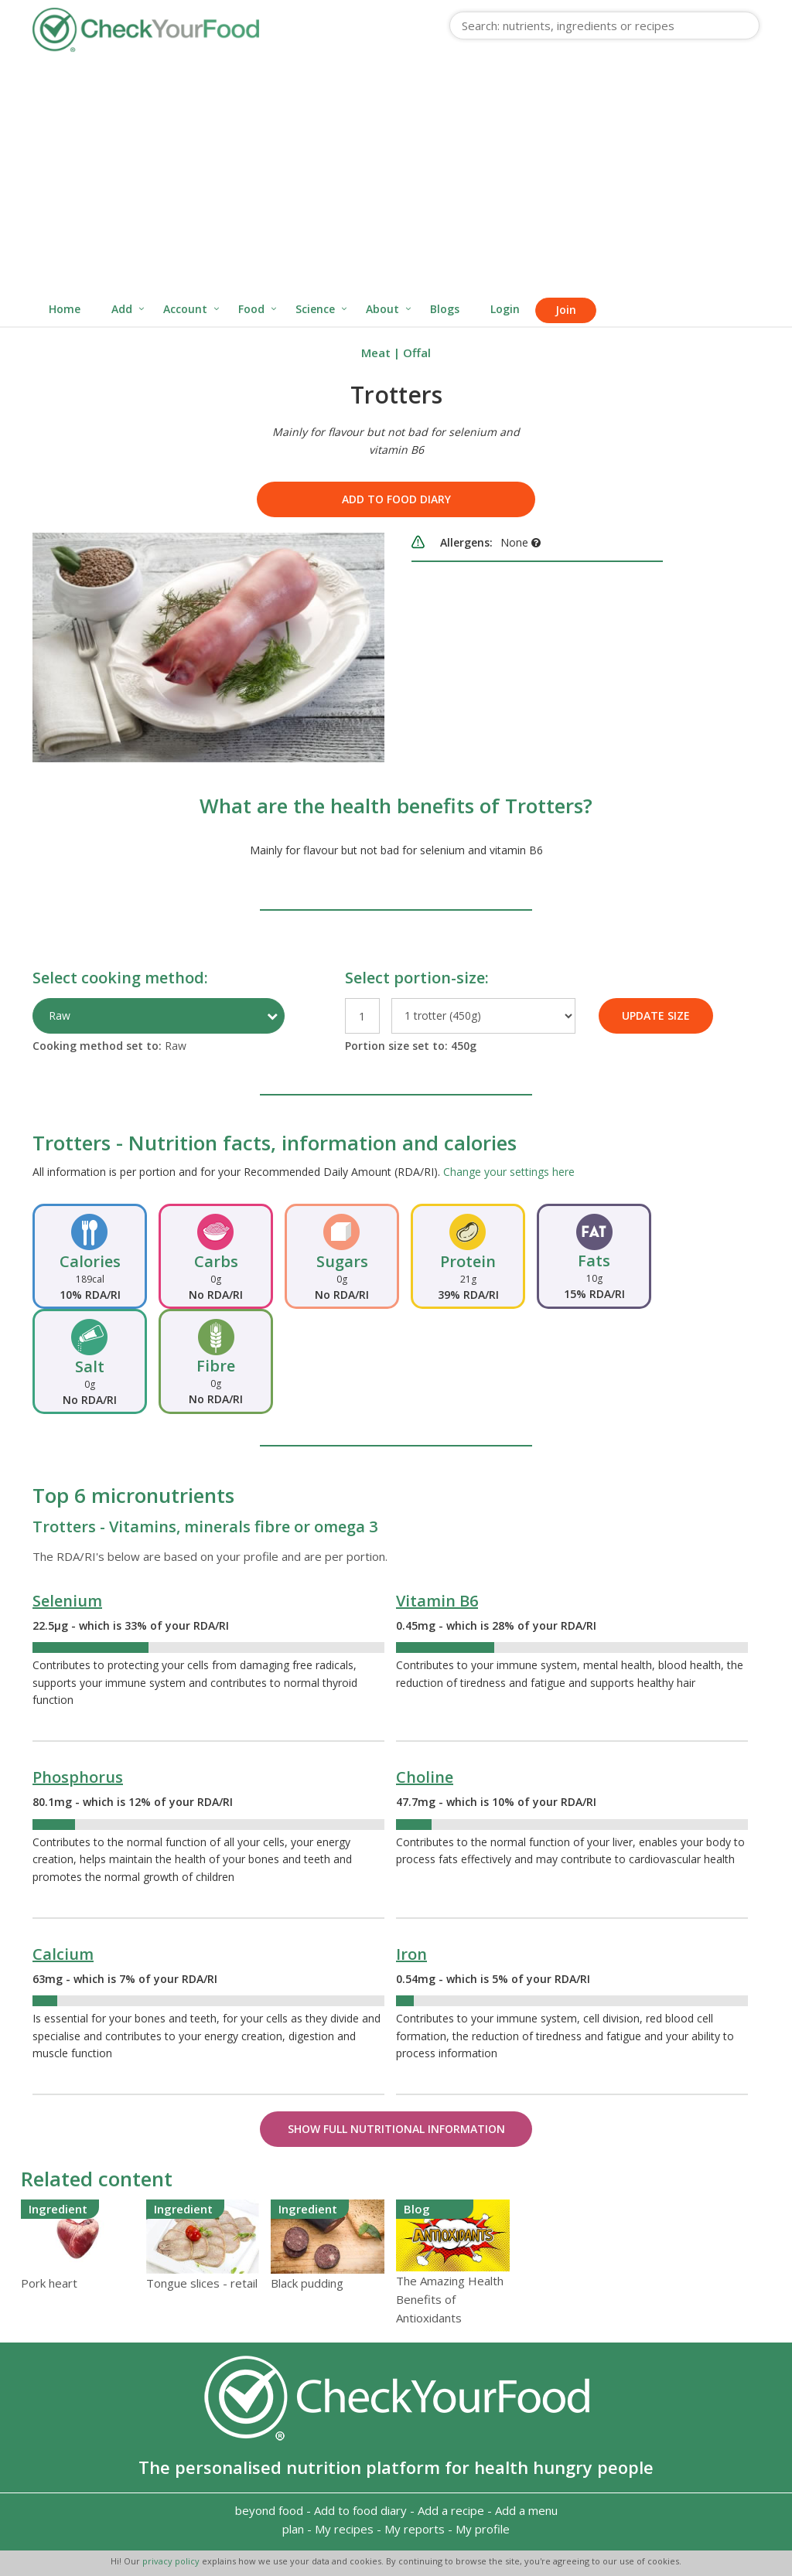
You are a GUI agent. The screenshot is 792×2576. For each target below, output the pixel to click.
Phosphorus (77, 1777)
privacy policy (172, 2561)
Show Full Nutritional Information (396, 2128)
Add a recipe (451, 2510)
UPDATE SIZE (656, 1015)
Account (185, 309)
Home (64, 309)
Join (565, 309)
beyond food (269, 2510)
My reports (414, 2529)
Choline (424, 1777)
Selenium (67, 1600)
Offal (417, 352)
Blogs (444, 309)
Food (251, 309)
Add (121, 309)
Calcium (63, 1954)
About (382, 309)
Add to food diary (396, 499)
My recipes (344, 2529)
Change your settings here (509, 1171)
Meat (376, 352)
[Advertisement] (396, 176)
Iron (411, 1954)
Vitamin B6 (437, 1600)
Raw (59, 1015)
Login (505, 309)
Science (315, 309)
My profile (483, 2529)
